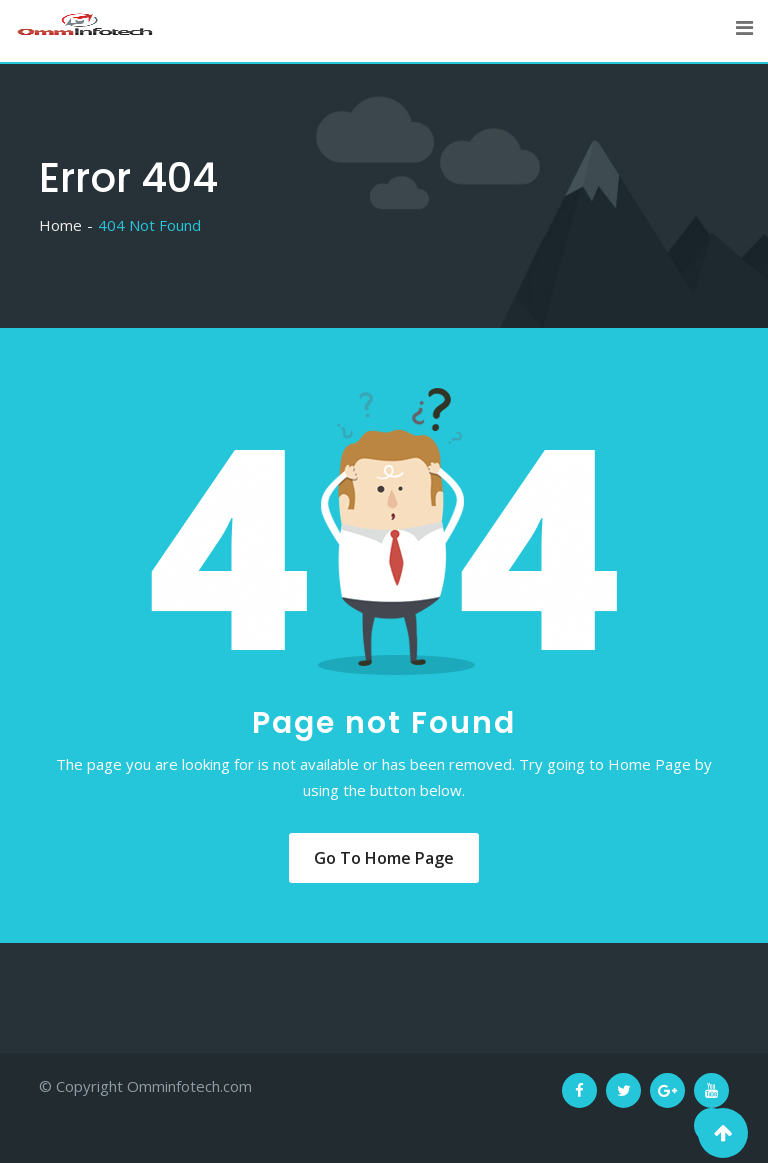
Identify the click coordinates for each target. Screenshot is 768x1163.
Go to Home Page (384, 858)
